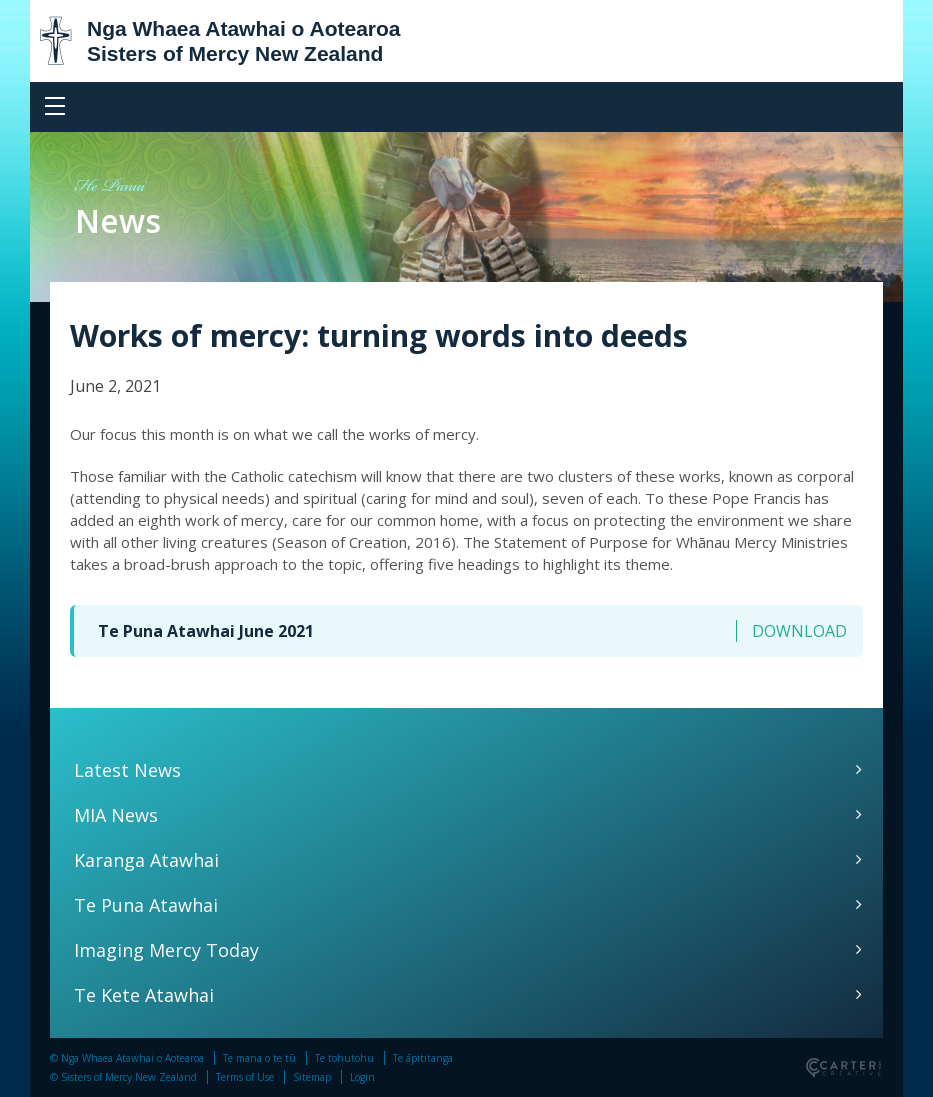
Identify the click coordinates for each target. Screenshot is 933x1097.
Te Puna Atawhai (146, 905)
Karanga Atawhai (146, 860)
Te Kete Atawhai (144, 995)
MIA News (116, 815)
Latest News (127, 770)
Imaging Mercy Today (166, 950)
